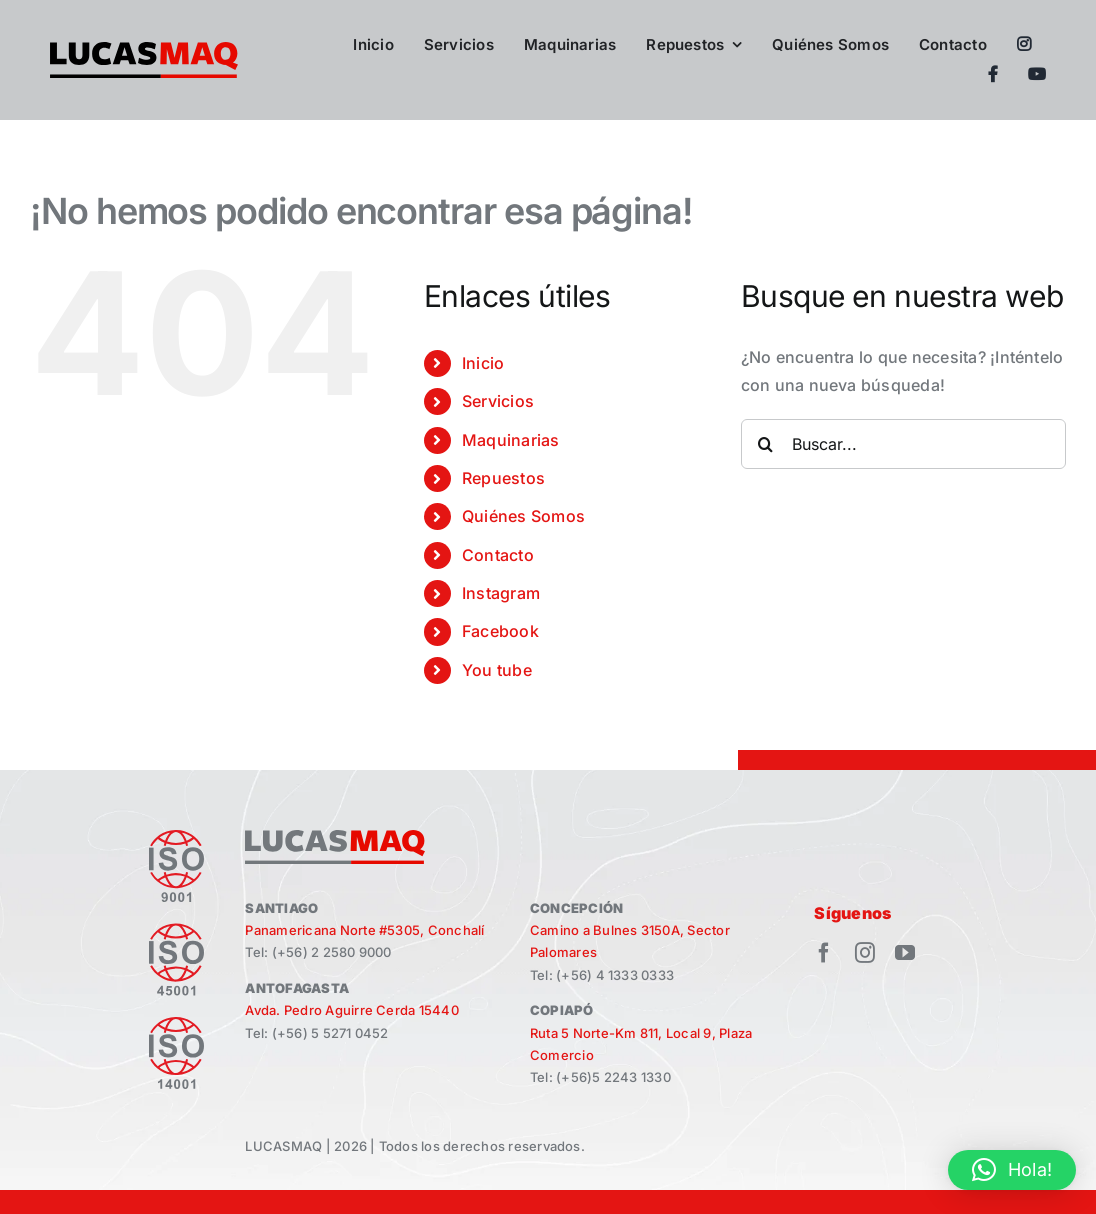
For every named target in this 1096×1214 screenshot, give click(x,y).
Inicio (483, 363)
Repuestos (503, 478)
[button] (1012, 1170)
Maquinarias (511, 440)
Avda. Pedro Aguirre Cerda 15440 (351, 1010)
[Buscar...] (903, 444)
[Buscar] (766, 444)
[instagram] (865, 953)
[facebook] (824, 953)
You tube (497, 670)
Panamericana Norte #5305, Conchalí (364, 930)
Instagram (501, 593)
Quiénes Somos (523, 516)
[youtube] (905, 953)
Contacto (498, 555)
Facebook (500, 631)
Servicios (498, 401)
